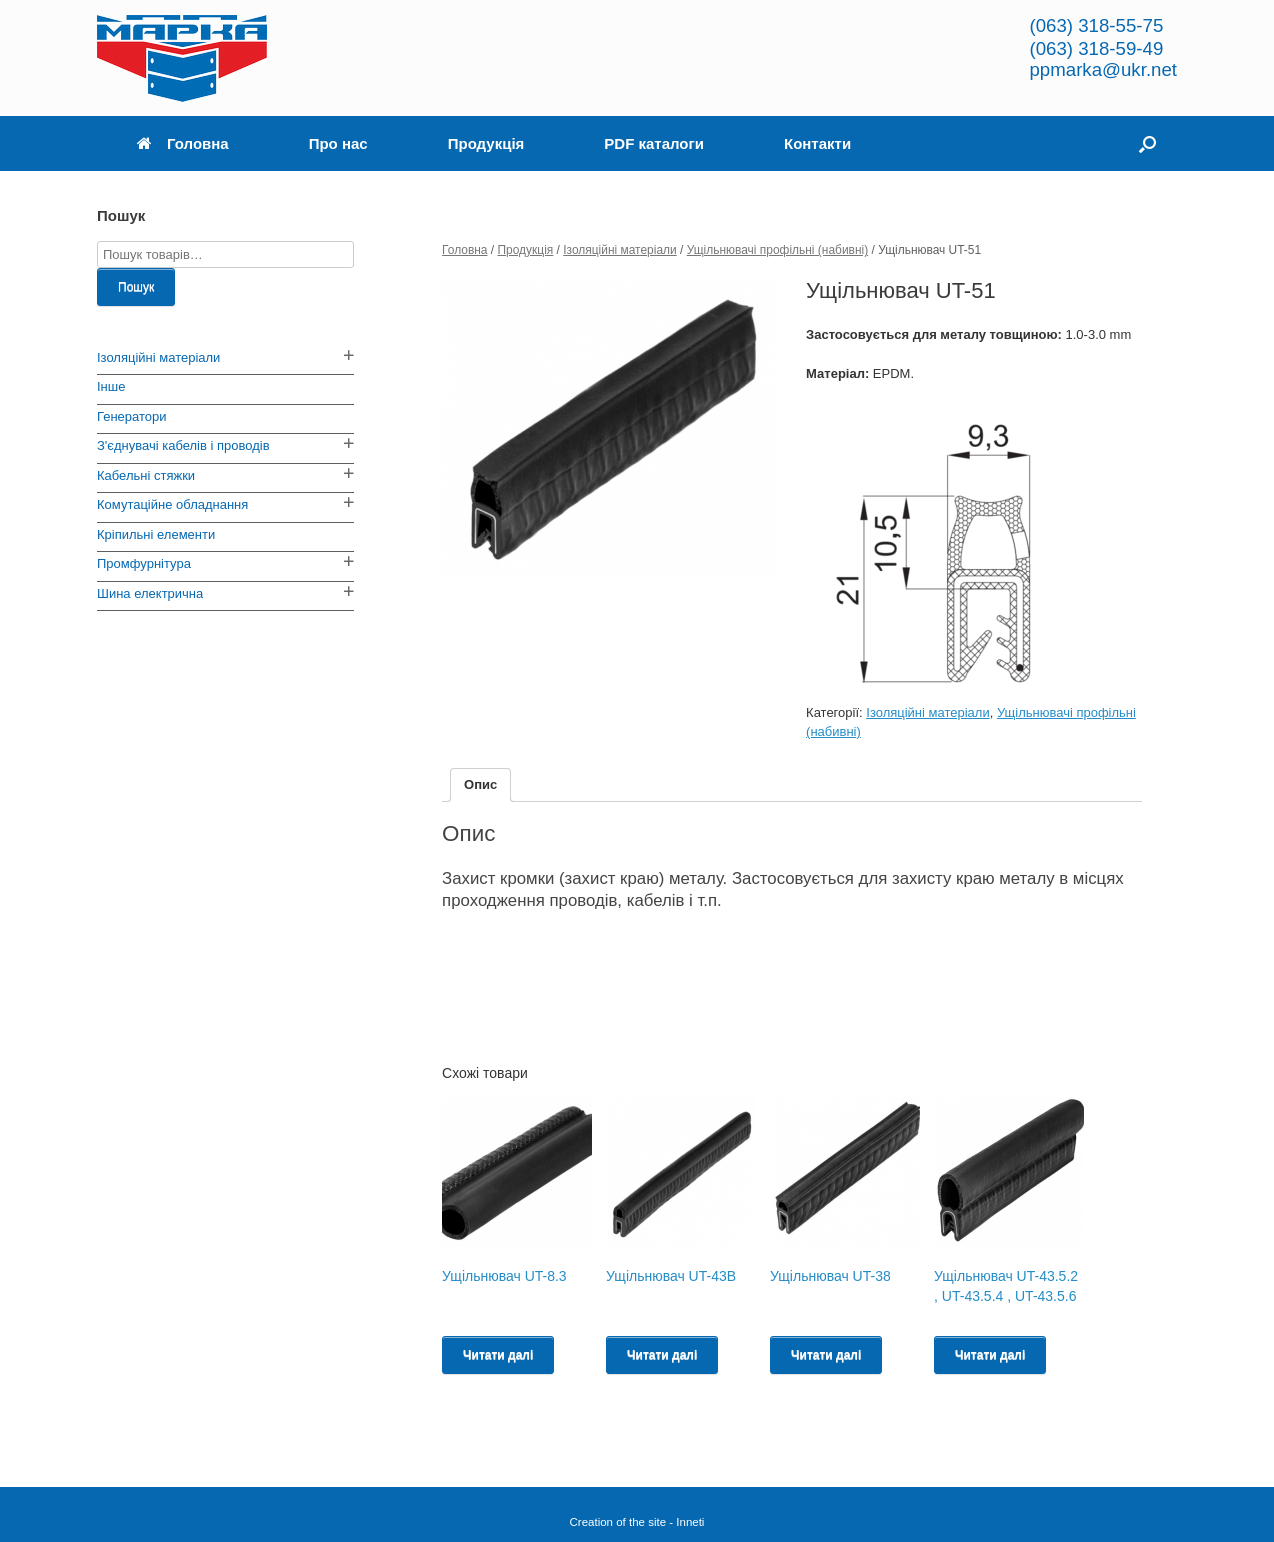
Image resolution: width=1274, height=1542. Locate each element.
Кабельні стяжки (146, 475)
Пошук (136, 287)
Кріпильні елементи (156, 534)
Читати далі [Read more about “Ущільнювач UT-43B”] (662, 1355)
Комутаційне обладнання (172, 504)
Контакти (817, 143)
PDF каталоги (654, 143)
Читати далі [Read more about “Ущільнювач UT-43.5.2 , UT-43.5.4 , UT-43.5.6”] (990, 1355)
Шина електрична (150, 593)
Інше (111, 386)
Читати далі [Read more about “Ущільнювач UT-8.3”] (498, 1355)
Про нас (338, 143)
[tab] (480, 785)
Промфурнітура (144, 563)
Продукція (486, 143)
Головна (183, 143)
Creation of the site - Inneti (637, 1522)
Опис (480, 784)
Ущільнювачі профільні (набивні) (778, 250)
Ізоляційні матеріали (619, 250)
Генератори (132, 416)
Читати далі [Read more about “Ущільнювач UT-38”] (826, 1355)
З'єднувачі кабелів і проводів (183, 445)
